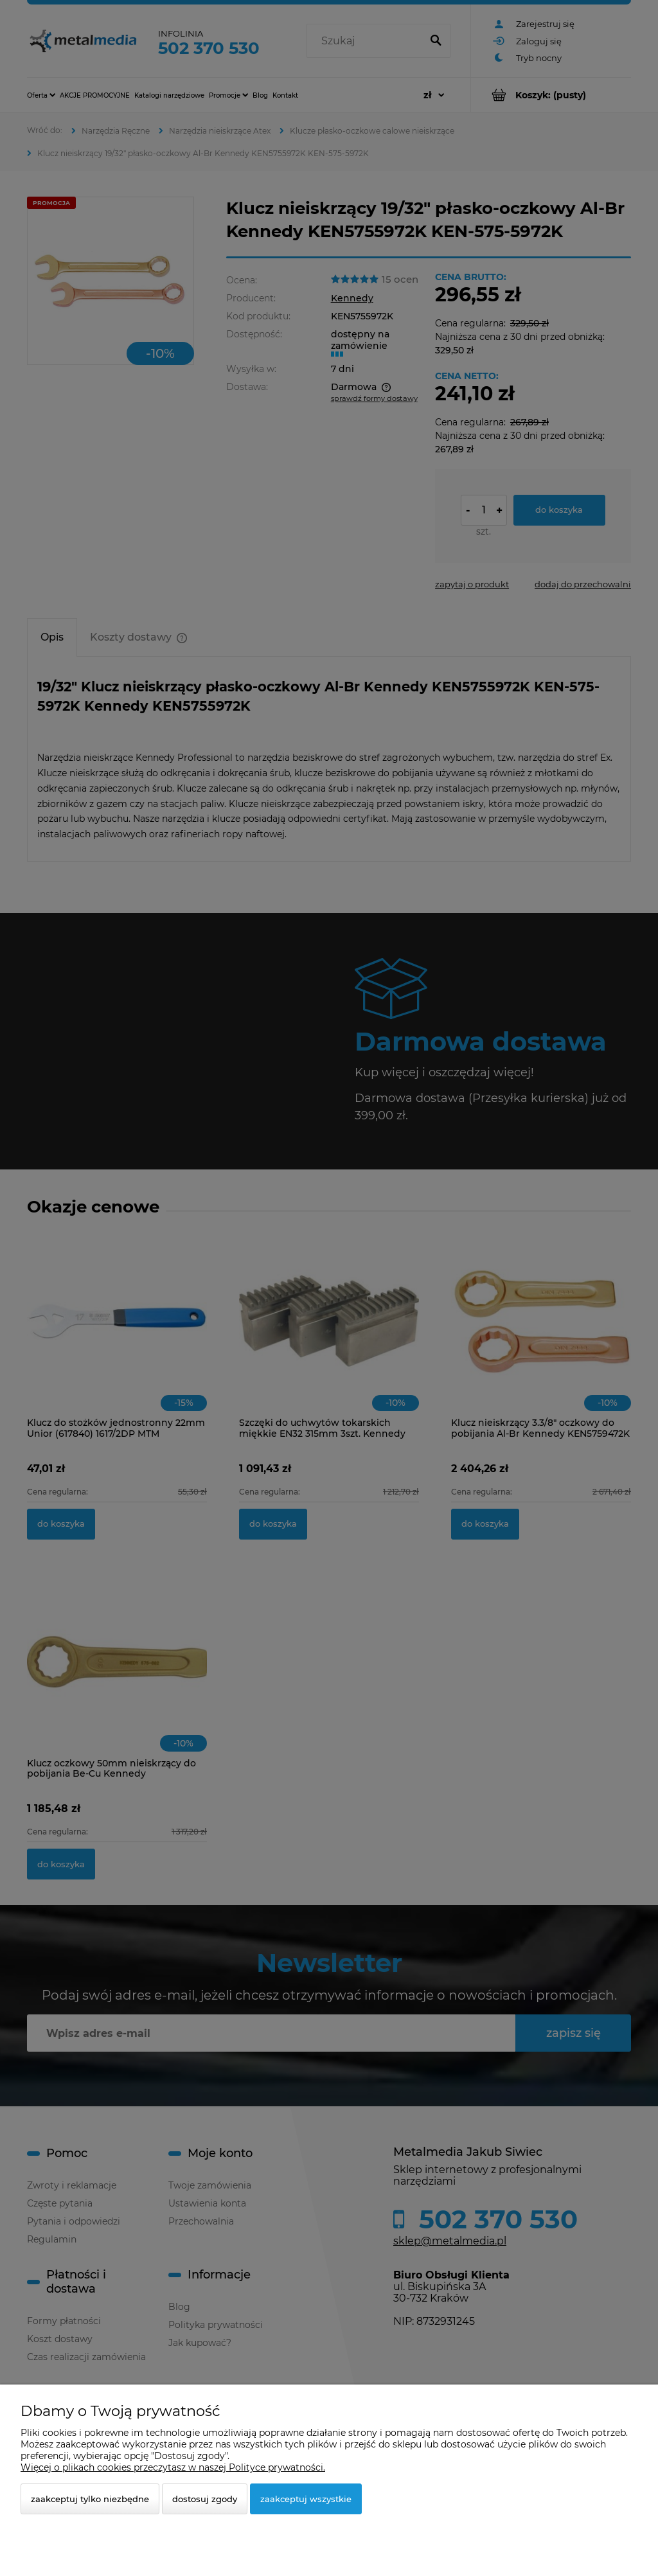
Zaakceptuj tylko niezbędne (90, 2499)
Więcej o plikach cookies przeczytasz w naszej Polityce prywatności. (173, 2467)
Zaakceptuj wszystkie (305, 2499)
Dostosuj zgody (204, 2499)
